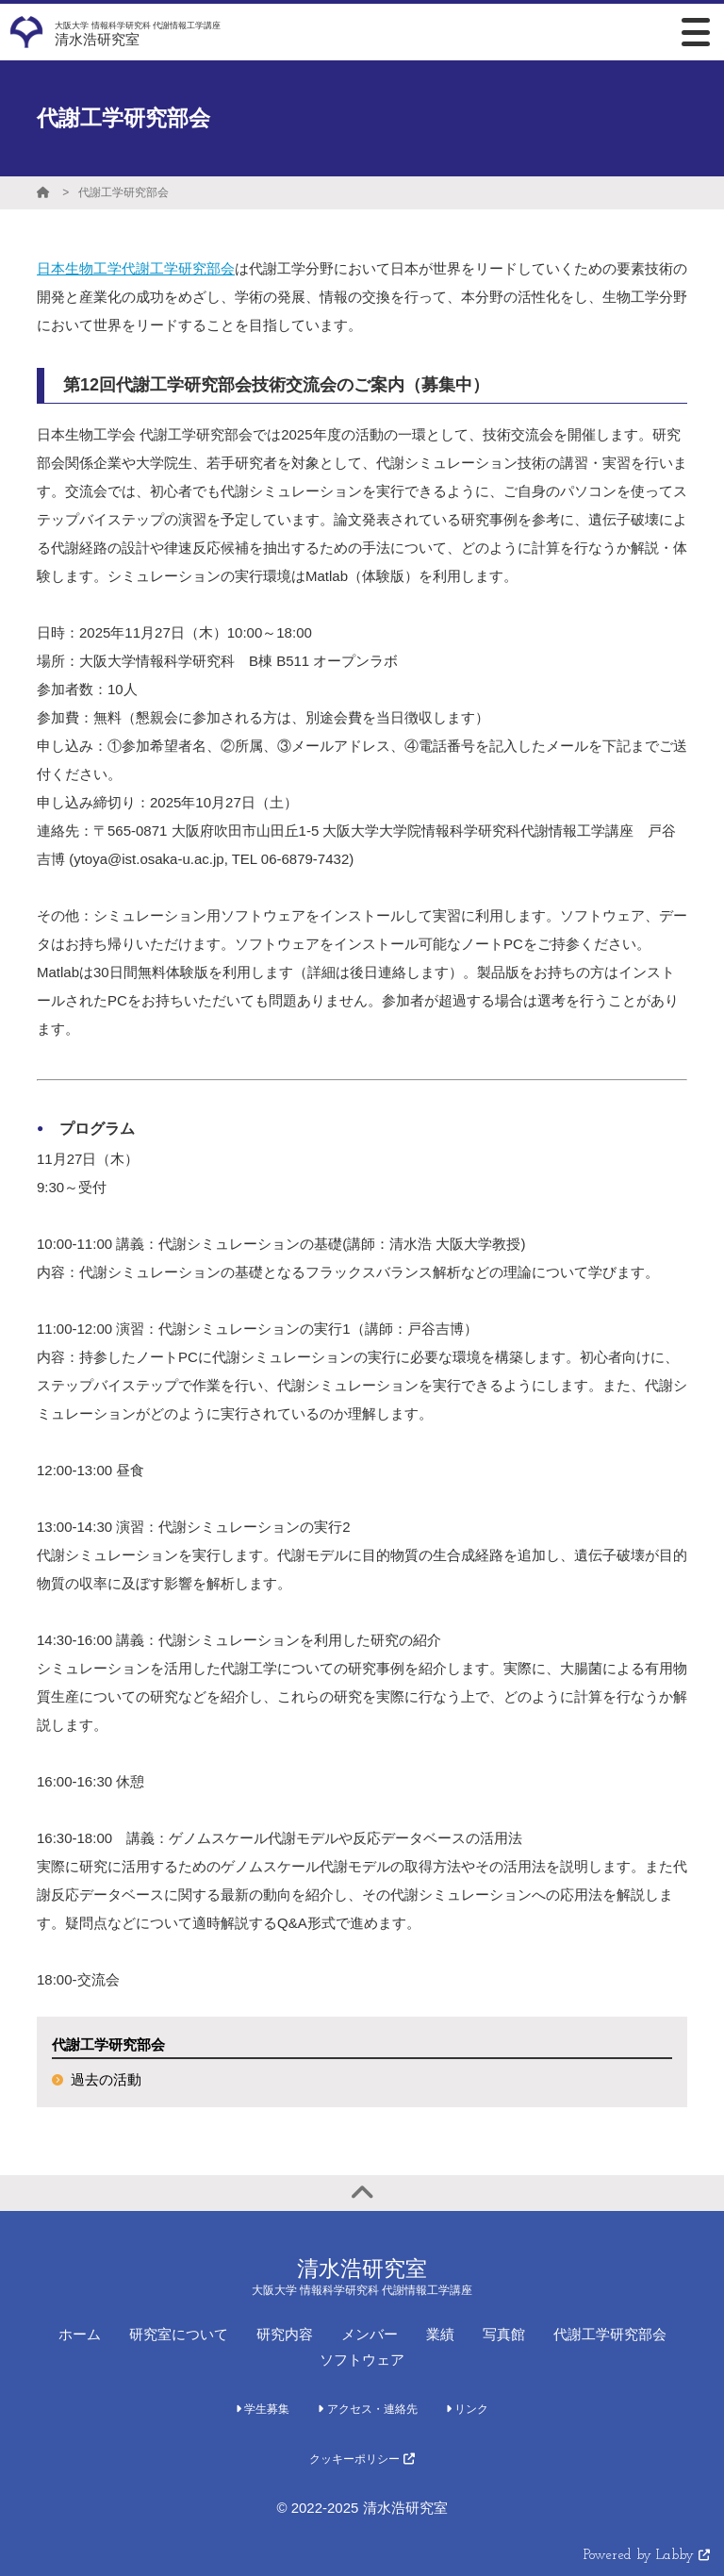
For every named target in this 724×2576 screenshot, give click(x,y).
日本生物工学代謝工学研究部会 (136, 268)
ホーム (79, 2334)
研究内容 (284, 2334)
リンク (467, 2409)
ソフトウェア (362, 2360)
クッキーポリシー (361, 2459)
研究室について (178, 2334)
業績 (440, 2334)
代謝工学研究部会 (123, 192)
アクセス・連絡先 (367, 2409)
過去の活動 (106, 2079)
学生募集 (262, 2409)
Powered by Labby (647, 2556)
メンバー (369, 2334)
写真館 (504, 2334)
